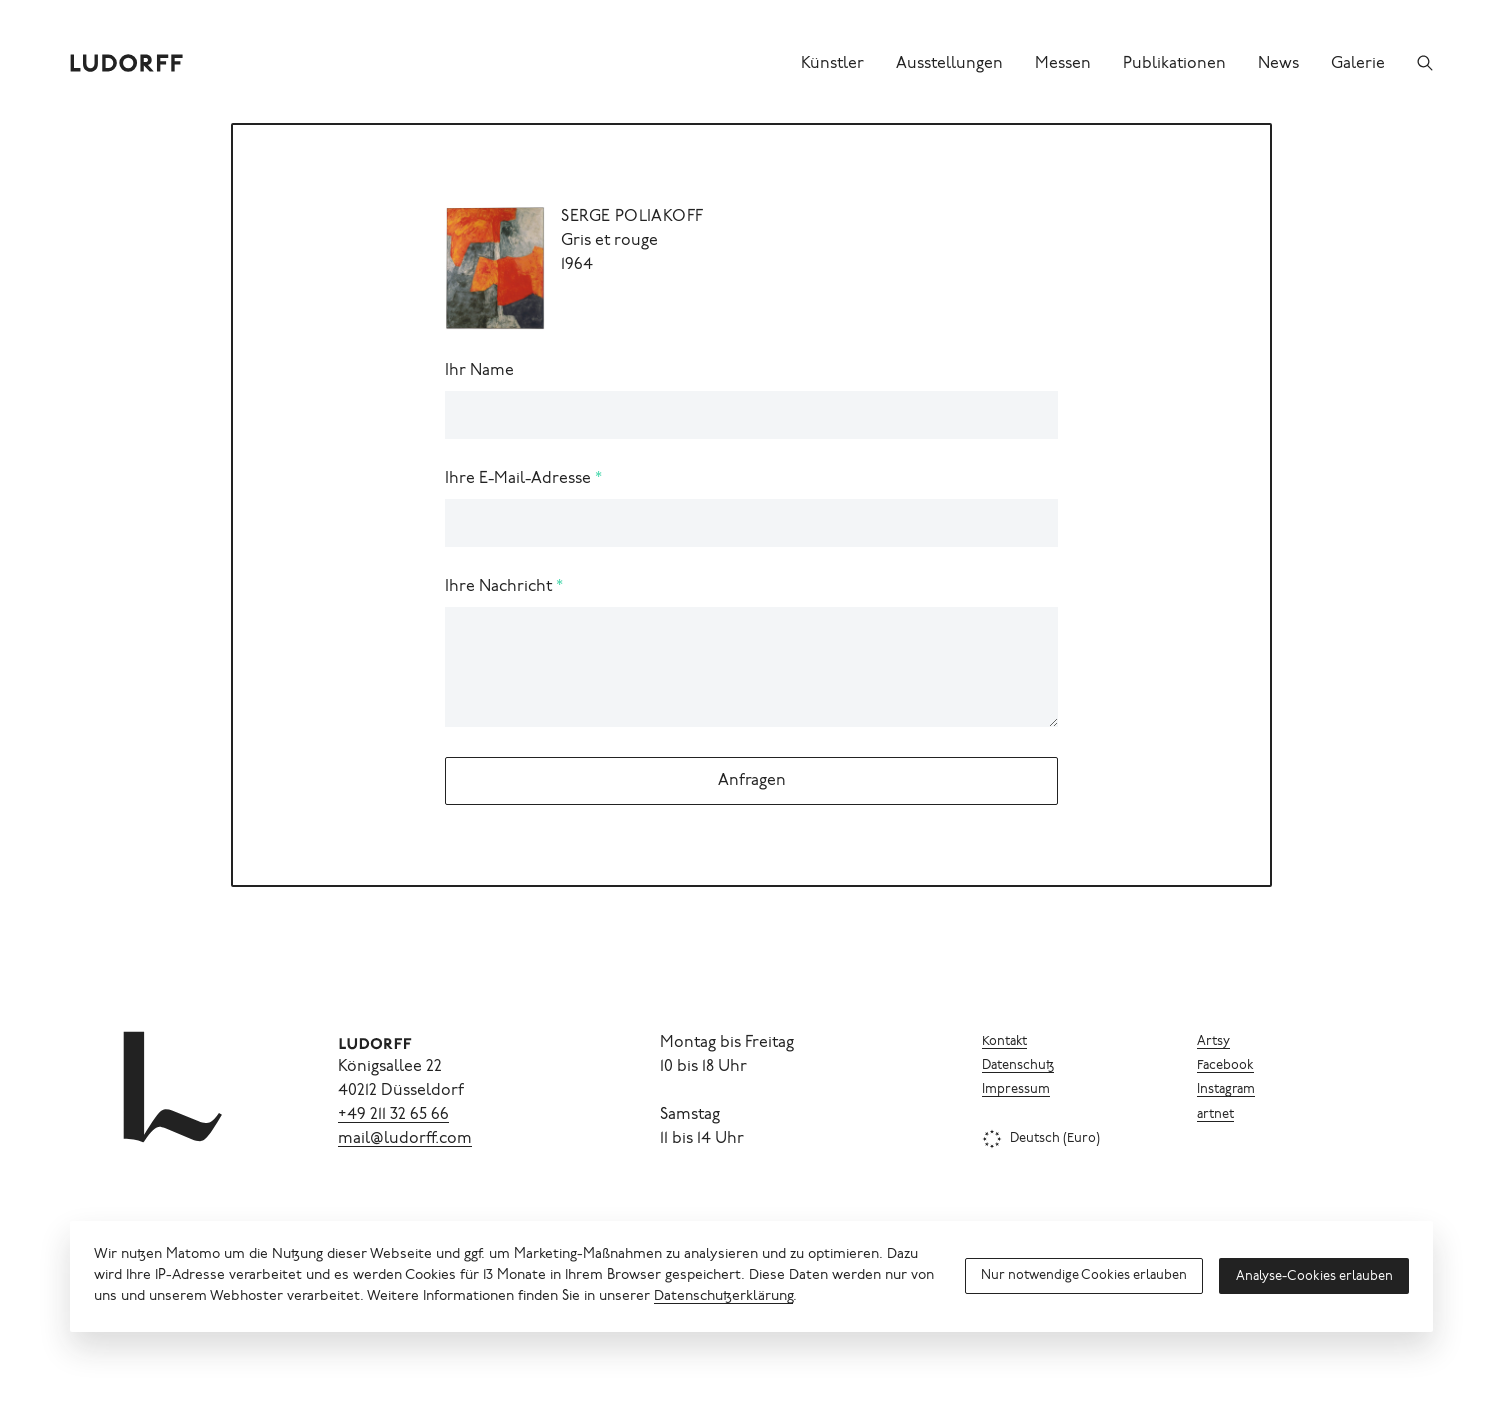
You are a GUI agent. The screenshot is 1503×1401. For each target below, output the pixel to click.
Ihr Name (479, 371)
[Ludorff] (127, 63)
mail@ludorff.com (405, 1139)
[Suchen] (1425, 63)
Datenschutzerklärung (723, 1297)
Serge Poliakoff (632, 217)
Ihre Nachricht (498, 587)
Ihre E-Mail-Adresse (518, 479)
